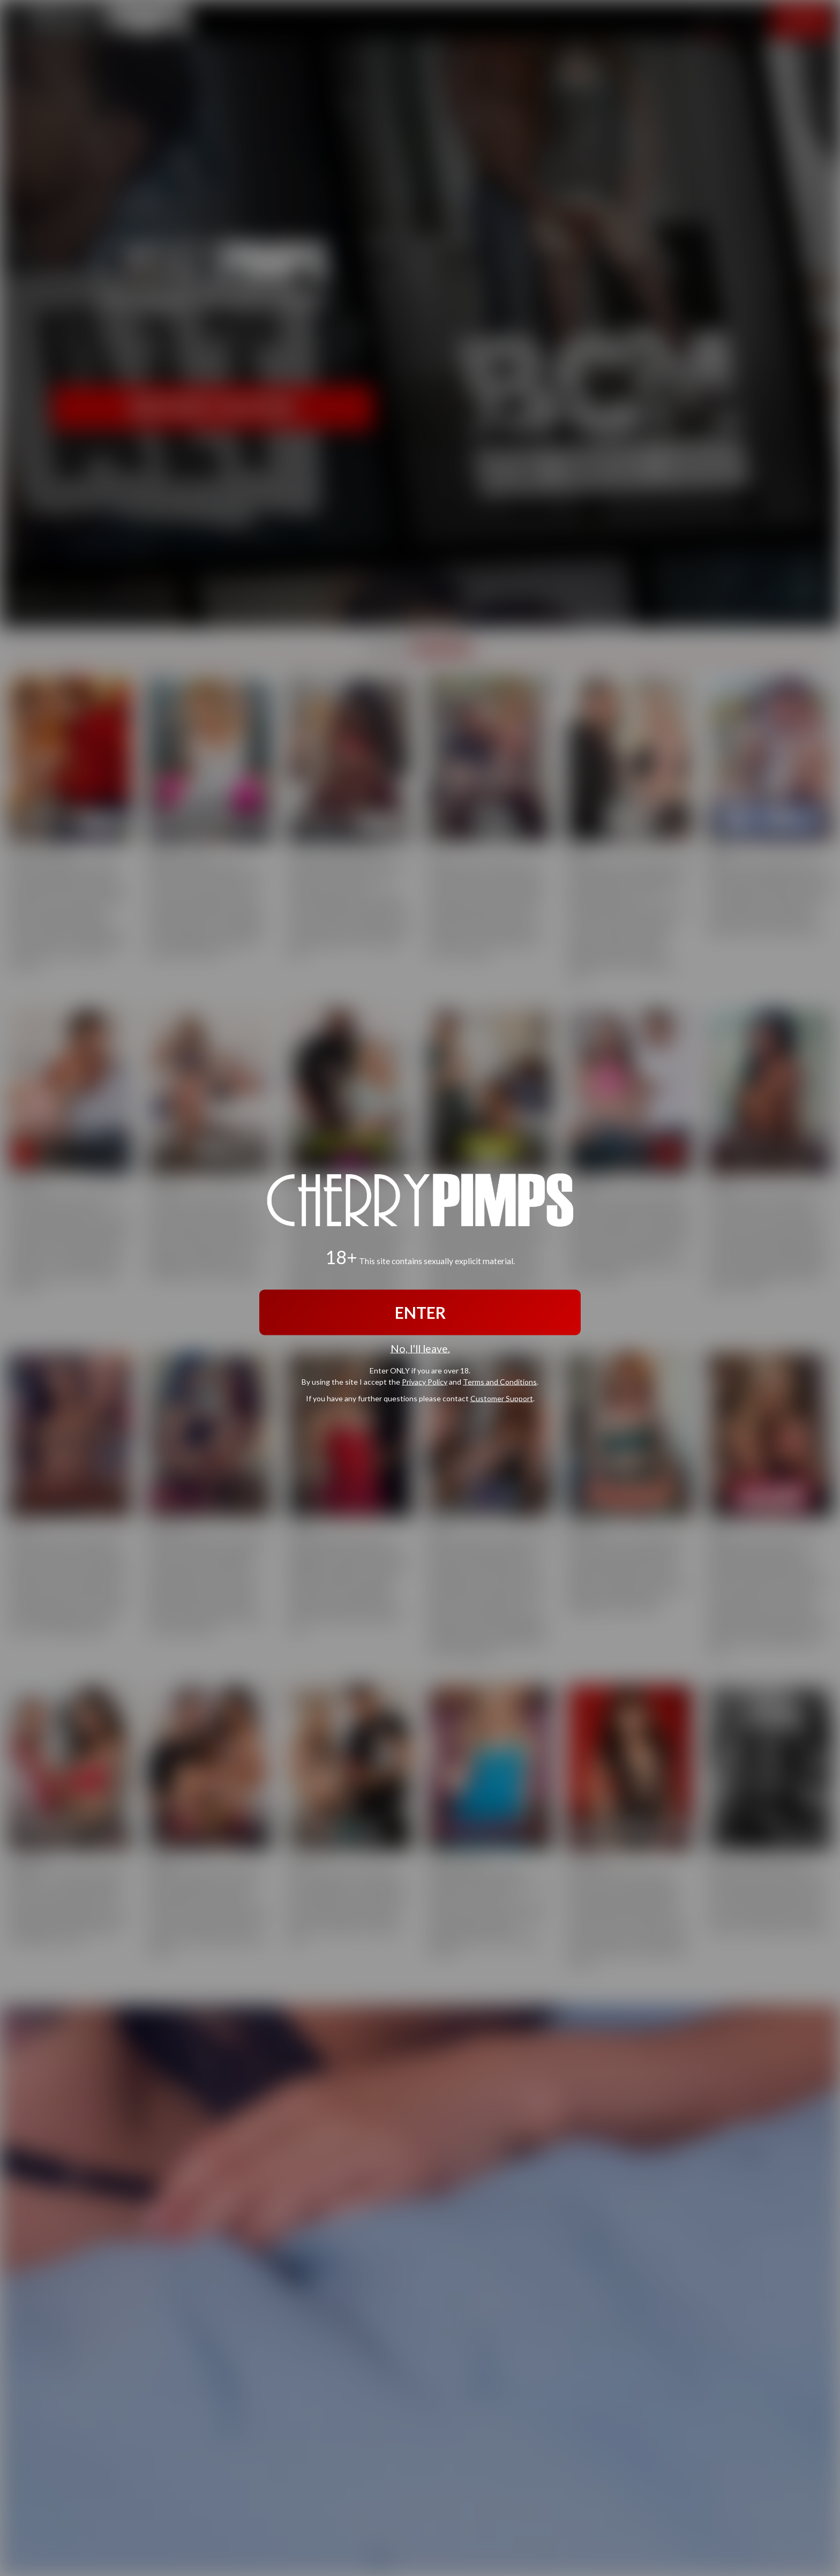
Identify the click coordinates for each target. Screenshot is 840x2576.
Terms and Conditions (500, 1381)
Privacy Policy (424, 1381)
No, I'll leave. (420, 1348)
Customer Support (501, 1397)
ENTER (420, 1312)
